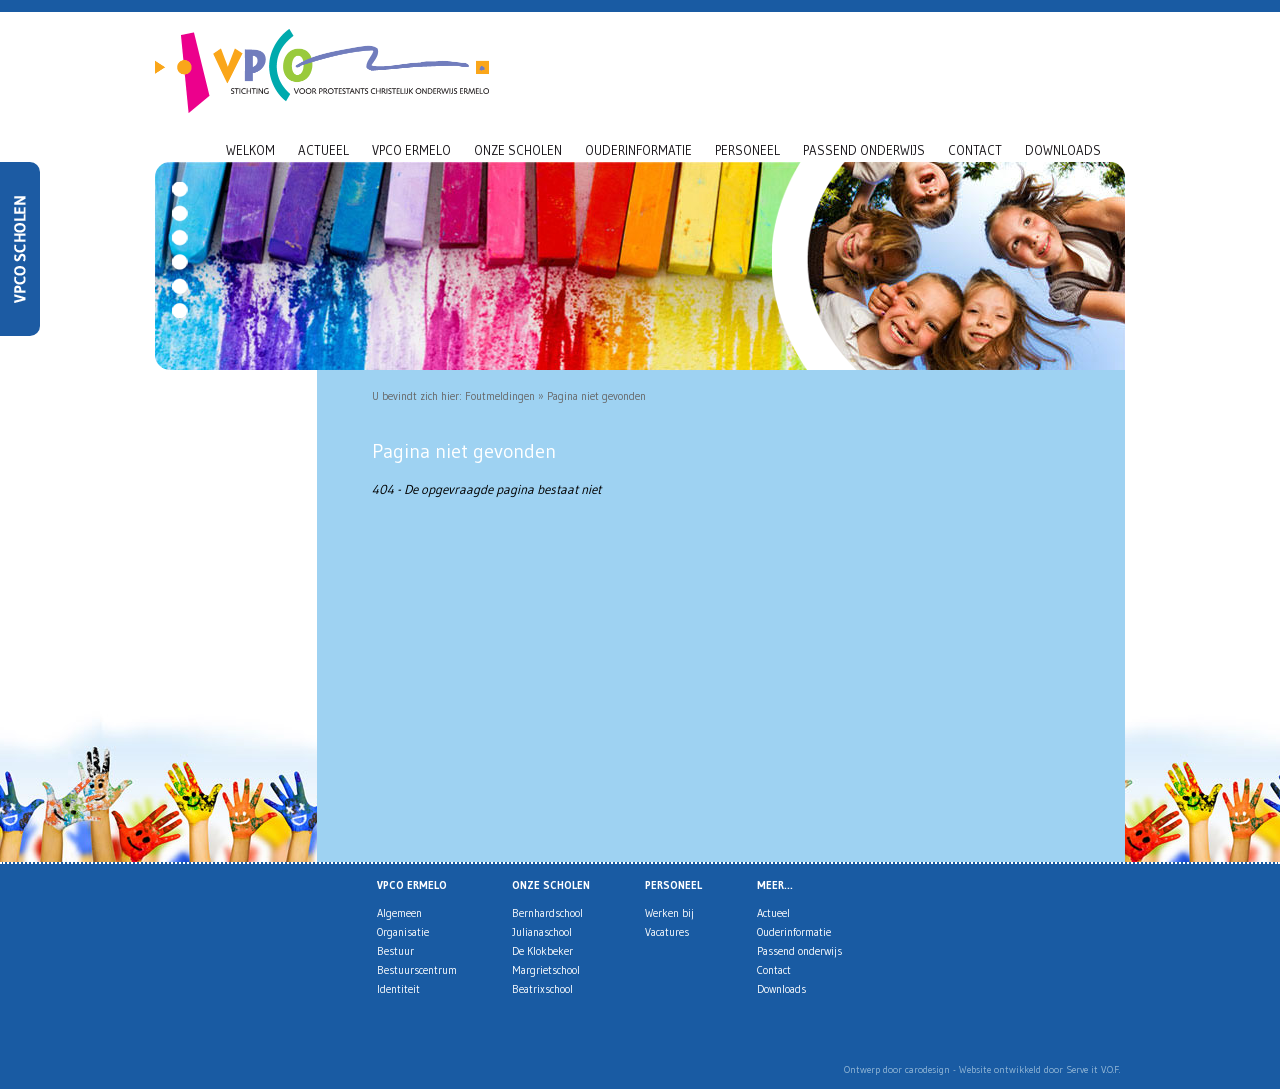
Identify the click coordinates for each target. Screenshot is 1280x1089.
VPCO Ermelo (411, 150)
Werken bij (669, 913)
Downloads (1063, 150)
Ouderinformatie (638, 150)
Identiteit (398, 989)
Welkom (250, 150)
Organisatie (403, 932)
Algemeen (399, 913)
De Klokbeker (542, 951)
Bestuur (395, 951)
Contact (975, 150)
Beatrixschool (542, 989)
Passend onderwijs (864, 150)
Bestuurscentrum (417, 970)
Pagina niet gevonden (596, 396)
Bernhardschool (547, 913)
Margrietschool (546, 970)
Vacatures (667, 932)
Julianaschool (542, 932)
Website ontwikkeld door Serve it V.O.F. (1039, 1069)
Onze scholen (518, 150)
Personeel (747, 150)
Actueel (323, 150)
